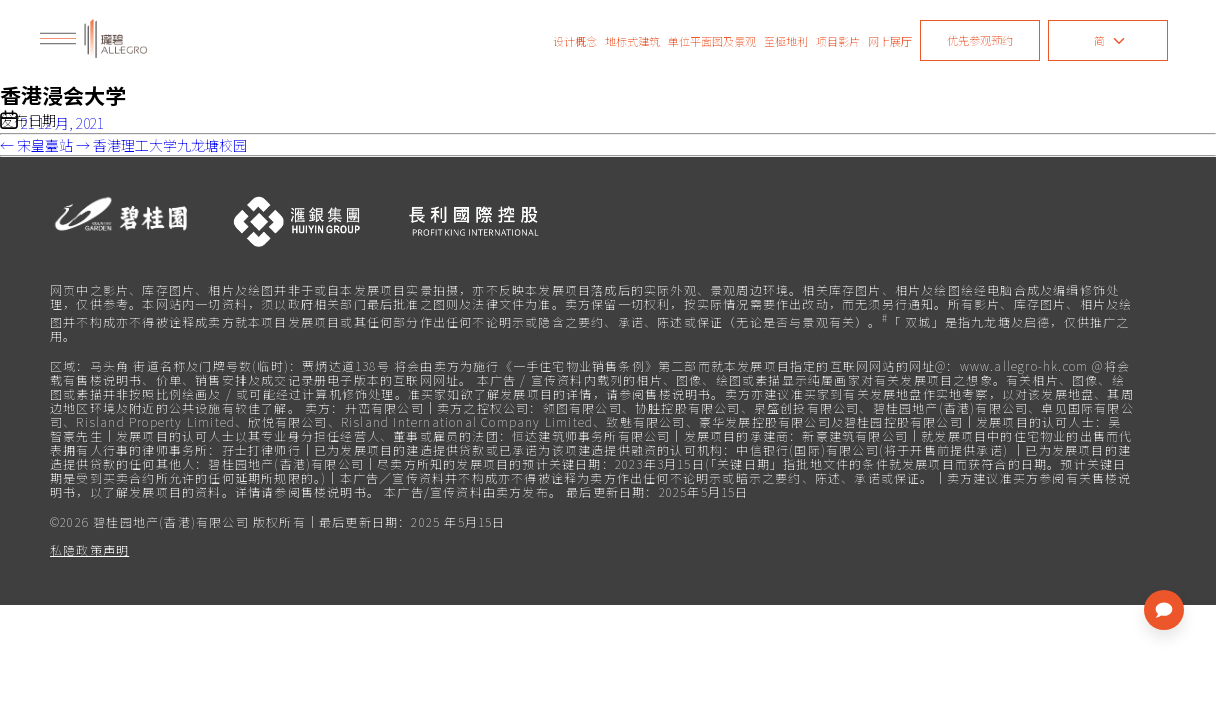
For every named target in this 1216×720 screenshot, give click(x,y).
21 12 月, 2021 (62, 123)
